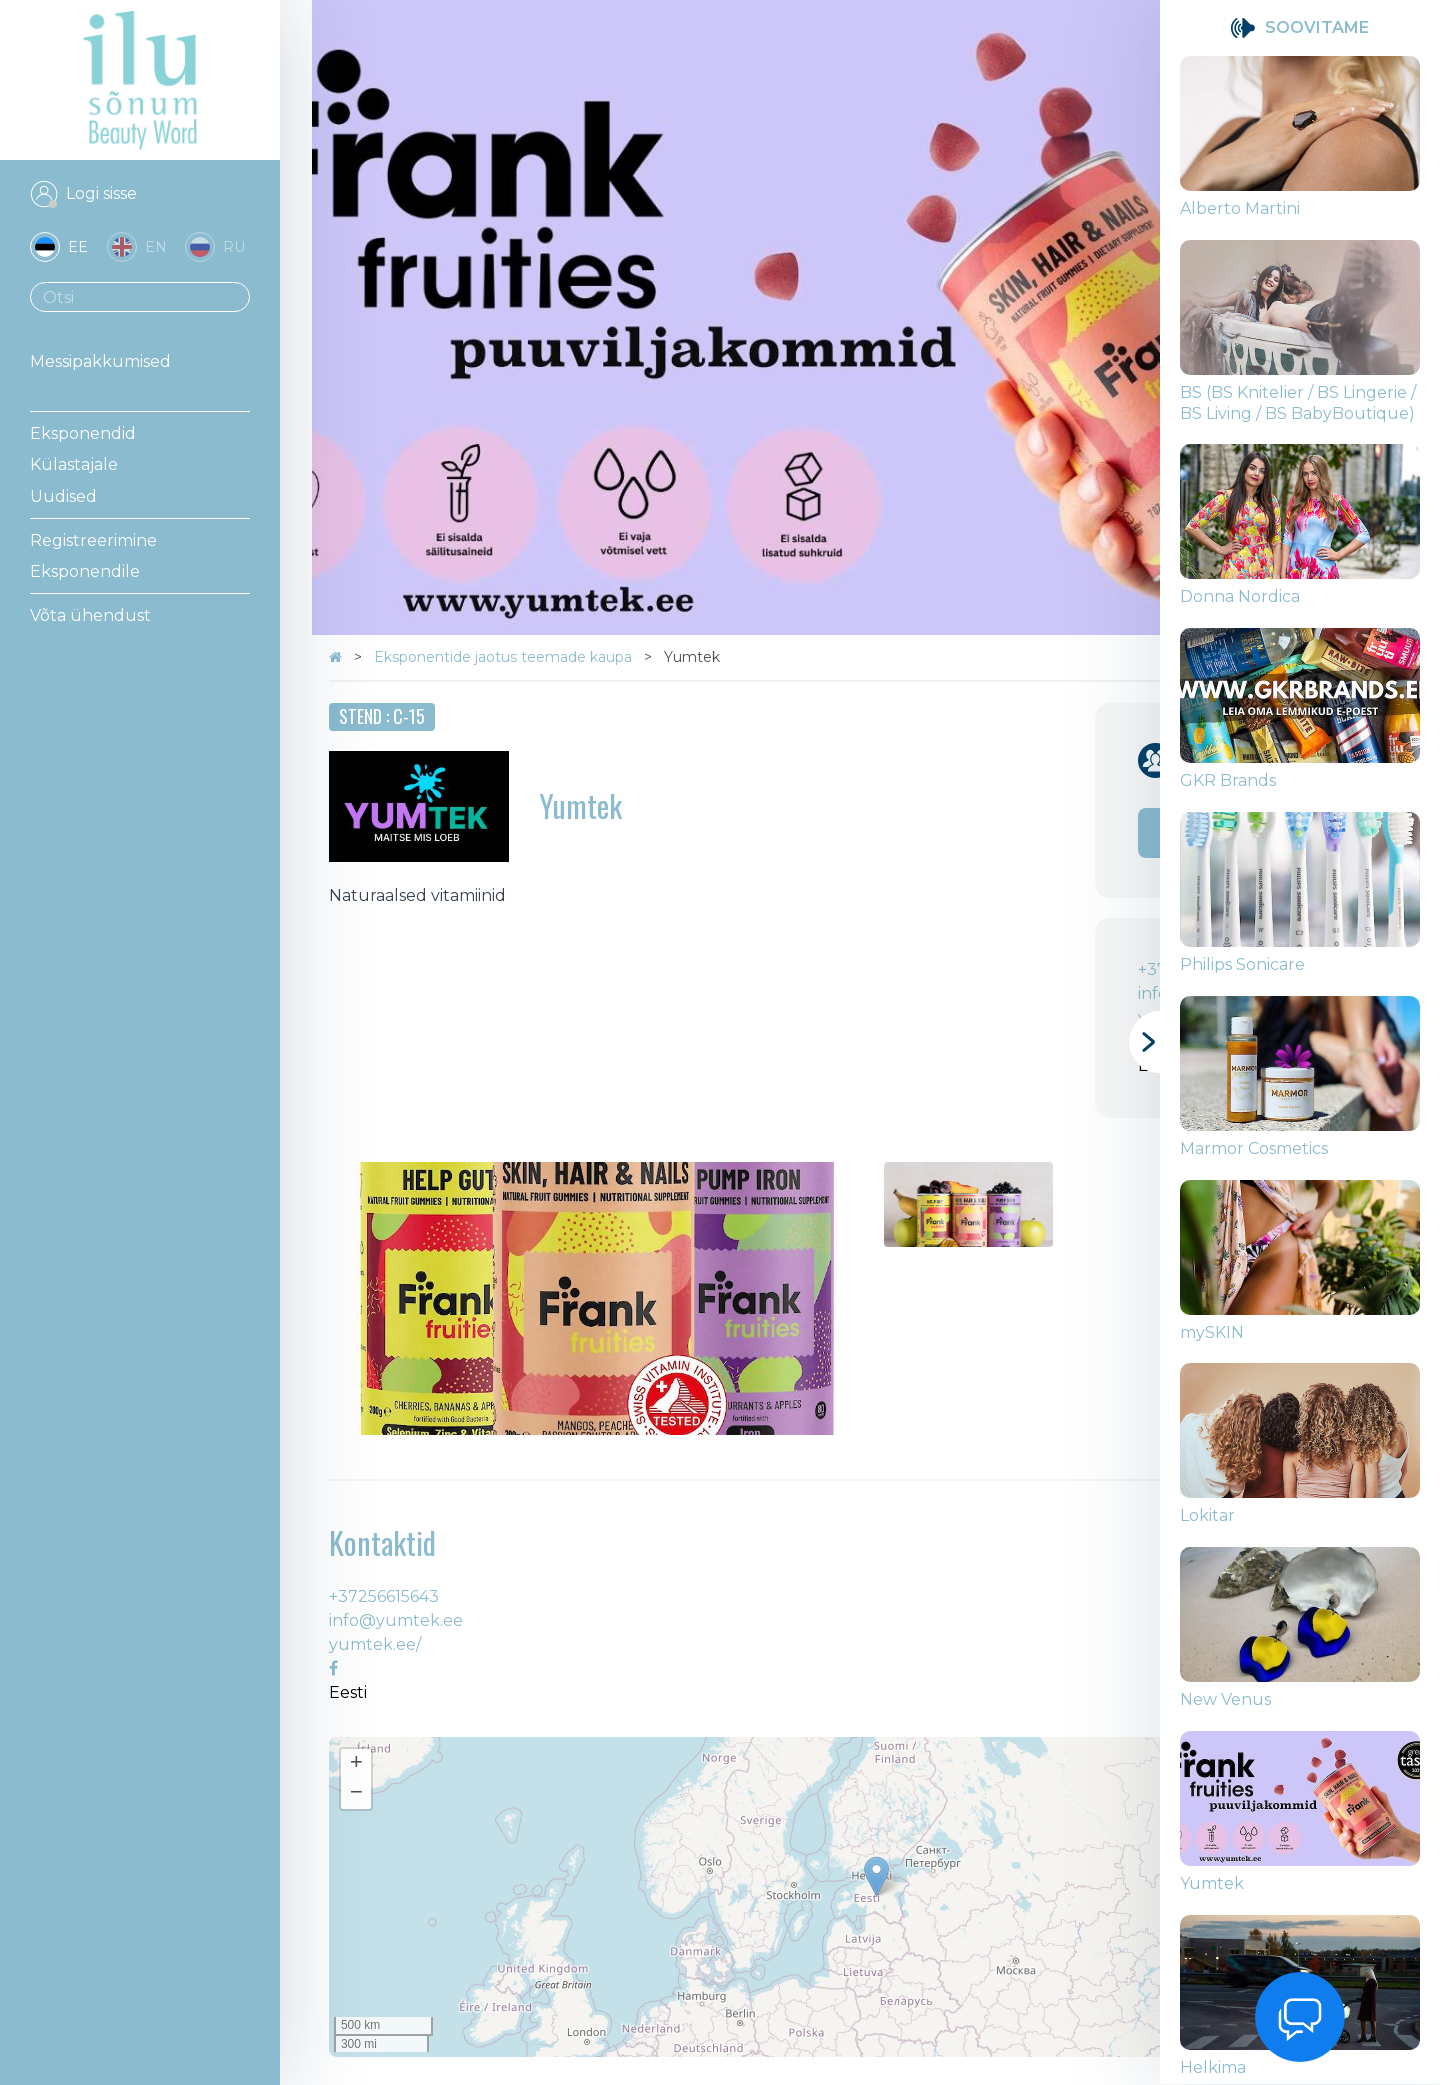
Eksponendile (85, 571)
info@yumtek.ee (396, 1620)
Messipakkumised (100, 361)
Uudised (63, 496)
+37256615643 (384, 1596)
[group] (1300, 148)
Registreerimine (93, 540)
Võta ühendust (90, 615)
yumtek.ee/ (375, 1644)
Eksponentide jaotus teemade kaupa (505, 657)
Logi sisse (101, 193)
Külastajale (74, 464)
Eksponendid (83, 433)
